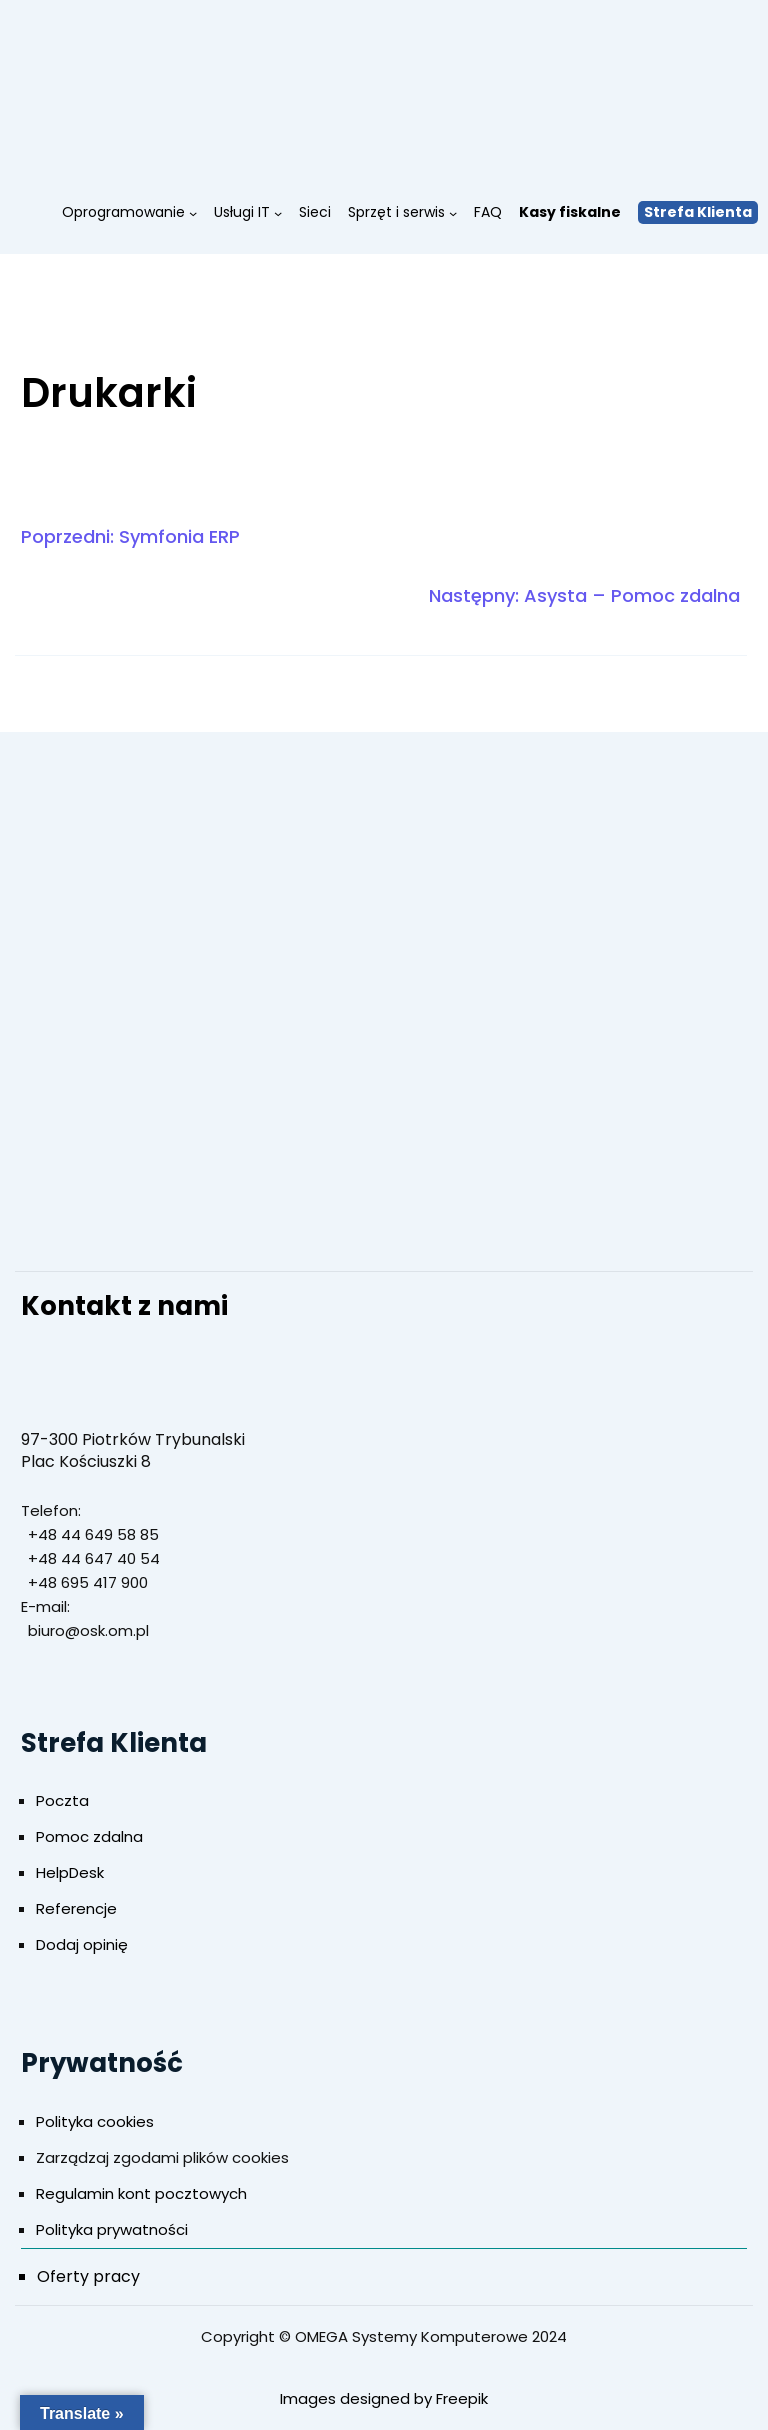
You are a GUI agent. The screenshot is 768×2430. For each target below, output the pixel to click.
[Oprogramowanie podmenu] (193, 212)
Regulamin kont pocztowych (141, 2193)
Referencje (76, 1908)
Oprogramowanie (123, 212)
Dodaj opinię (82, 1944)
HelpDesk (70, 1872)
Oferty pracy (88, 2276)
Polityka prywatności (112, 2229)
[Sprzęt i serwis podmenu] (453, 212)
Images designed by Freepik (384, 2398)
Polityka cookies (95, 2121)
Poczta (62, 1800)
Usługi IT (242, 212)
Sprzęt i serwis (396, 212)
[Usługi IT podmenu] (278, 212)
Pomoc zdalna (89, 1836)
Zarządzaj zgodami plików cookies (162, 2157)
